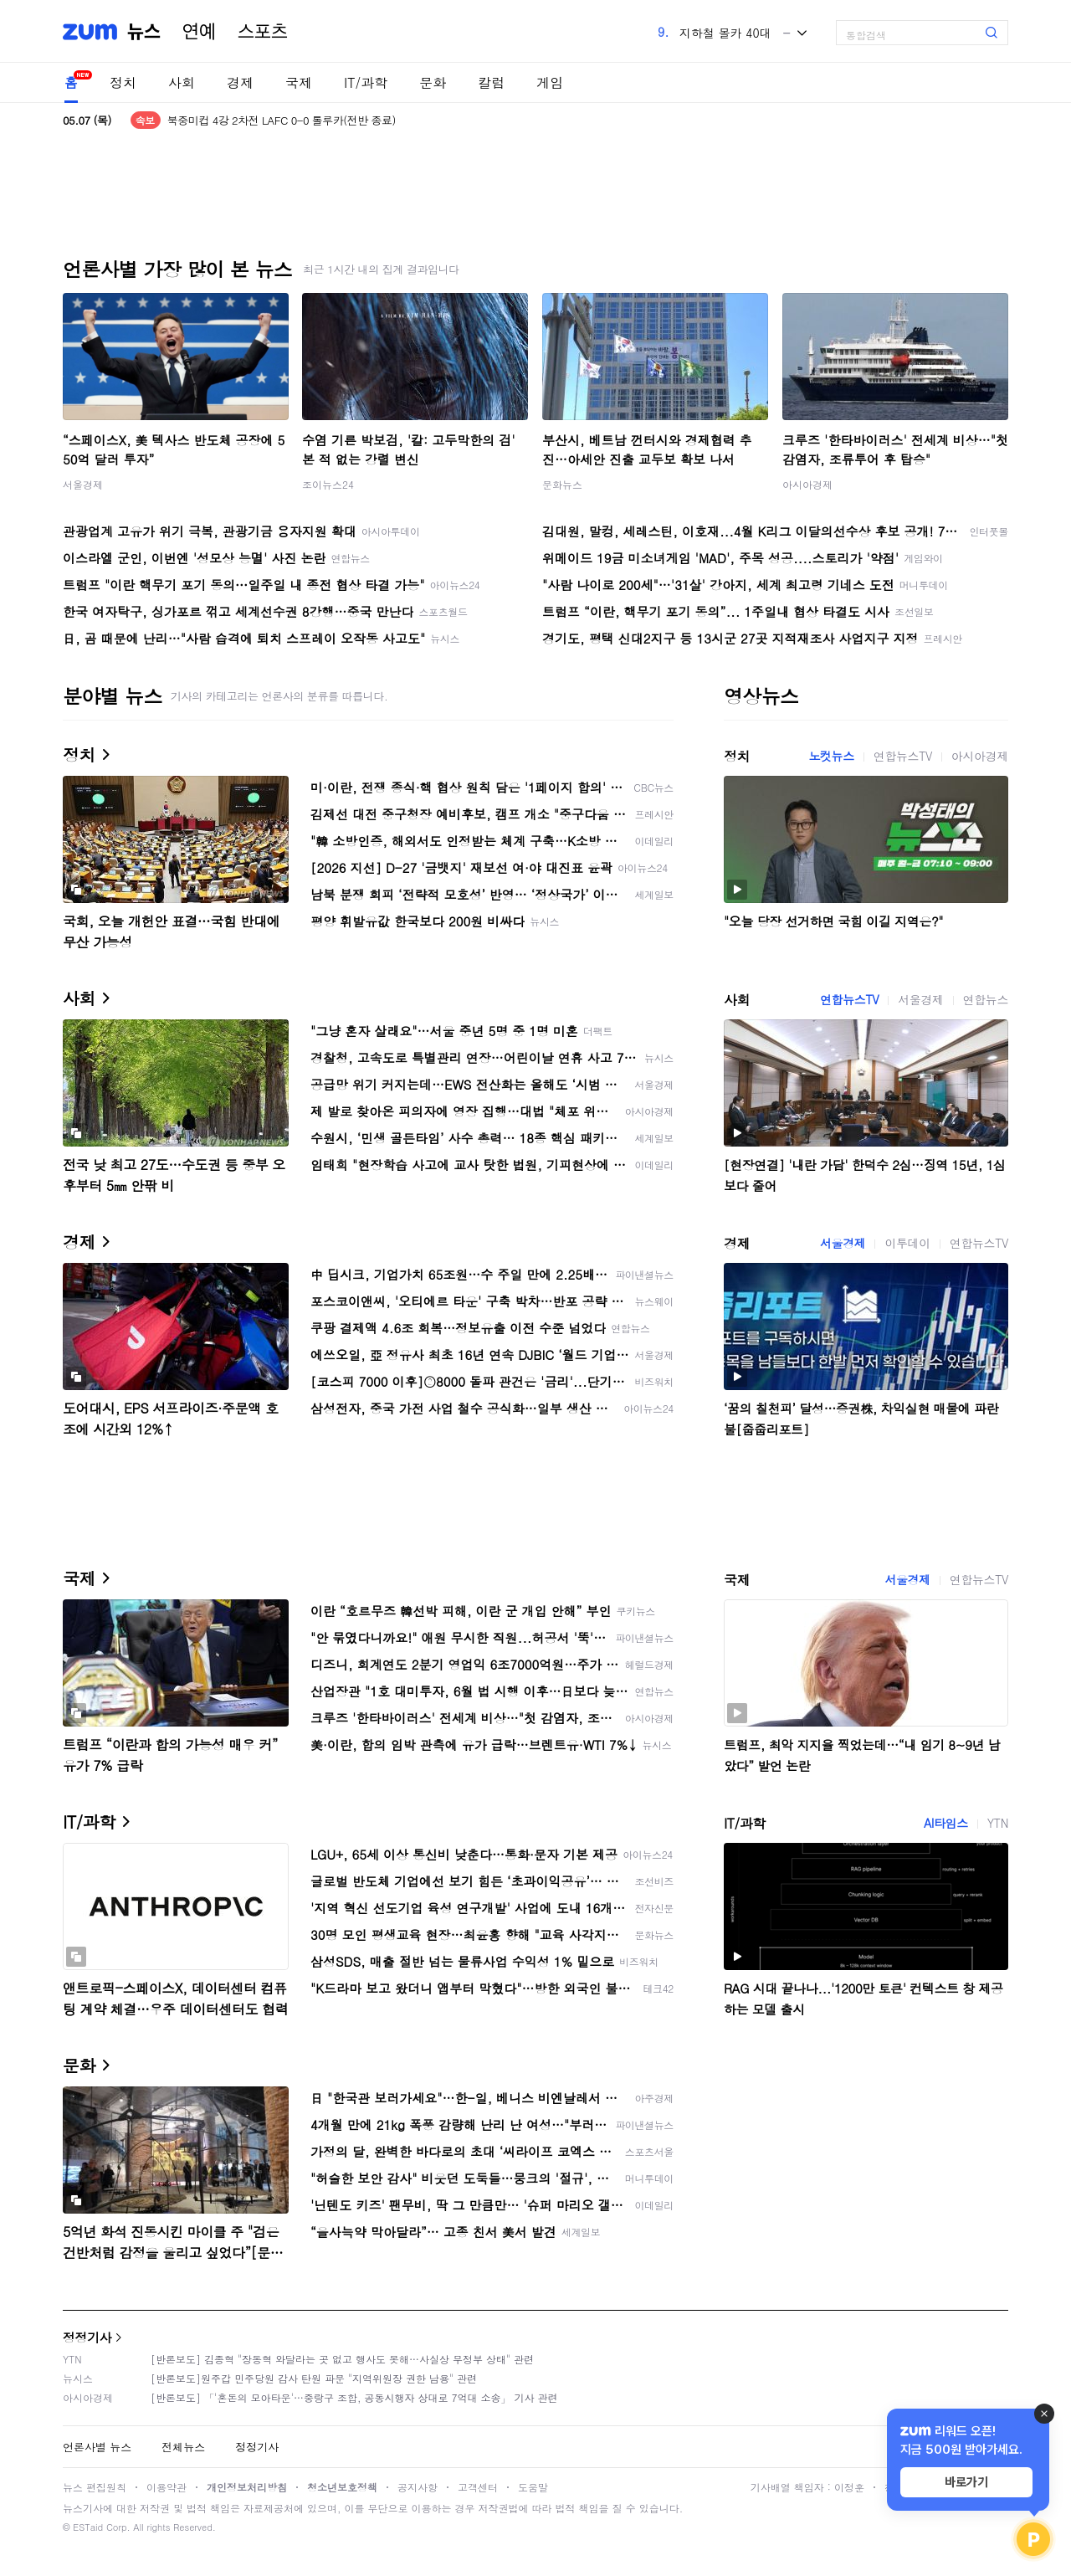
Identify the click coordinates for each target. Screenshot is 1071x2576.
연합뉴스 (985, 999)
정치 (123, 82)
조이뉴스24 (328, 484)
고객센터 (478, 2487)
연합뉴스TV (903, 755)
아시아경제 (807, 484)
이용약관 (166, 2487)
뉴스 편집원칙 (94, 2487)
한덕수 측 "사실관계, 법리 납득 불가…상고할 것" (282, 120)
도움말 (533, 2487)
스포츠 (263, 32)
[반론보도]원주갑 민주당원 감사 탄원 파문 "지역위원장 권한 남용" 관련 (314, 2378)
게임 (549, 82)
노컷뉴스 (830, 755)
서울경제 (83, 484)
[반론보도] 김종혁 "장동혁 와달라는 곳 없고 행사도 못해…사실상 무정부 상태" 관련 (342, 2359)
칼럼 (491, 82)
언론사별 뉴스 (97, 2447)
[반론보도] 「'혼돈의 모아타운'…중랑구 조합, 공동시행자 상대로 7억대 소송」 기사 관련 (354, 2397)
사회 (181, 82)
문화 (432, 82)
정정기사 (87, 2337)
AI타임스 (946, 1822)
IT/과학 (365, 82)
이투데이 (907, 1242)
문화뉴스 (562, 484)
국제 (298, 82)
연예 (199, 32)
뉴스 (144, 32)
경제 (240, 82)
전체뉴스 (183, 2447)
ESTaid (88, 2527)
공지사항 (417, 2487)
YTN (997, 1822)
